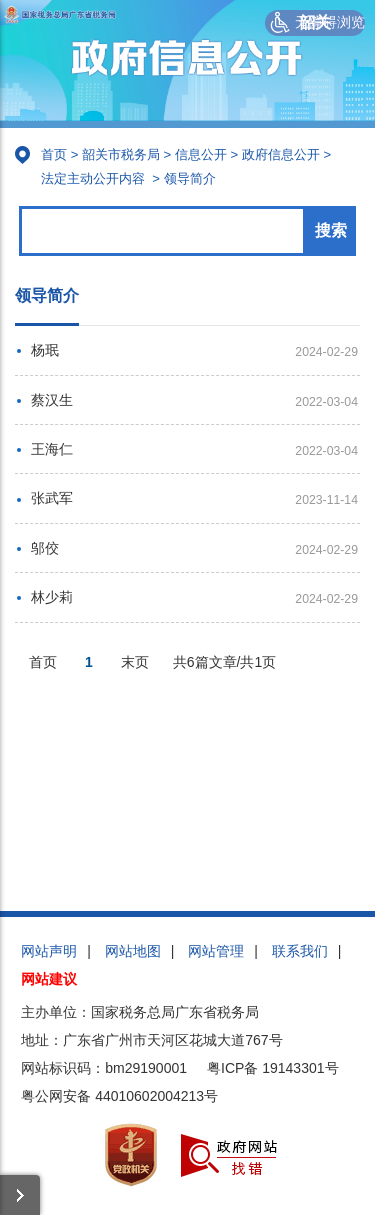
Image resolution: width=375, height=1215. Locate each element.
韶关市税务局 (121, 154)
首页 (54, 154)
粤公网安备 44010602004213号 (119, 1096)
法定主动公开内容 (93, 178)
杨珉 (45, 350)
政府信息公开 (281, 154)
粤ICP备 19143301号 (273, 1068)
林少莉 (52, 597)
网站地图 (133, 951)
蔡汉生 (52, 400)
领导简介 (190, 178)
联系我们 (300, 951)
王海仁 (52, 449)
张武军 (52, 498)
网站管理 (216, 951)
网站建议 (49, 979)
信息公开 (201, 154)
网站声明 (49, 951)
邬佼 (45, 548)
